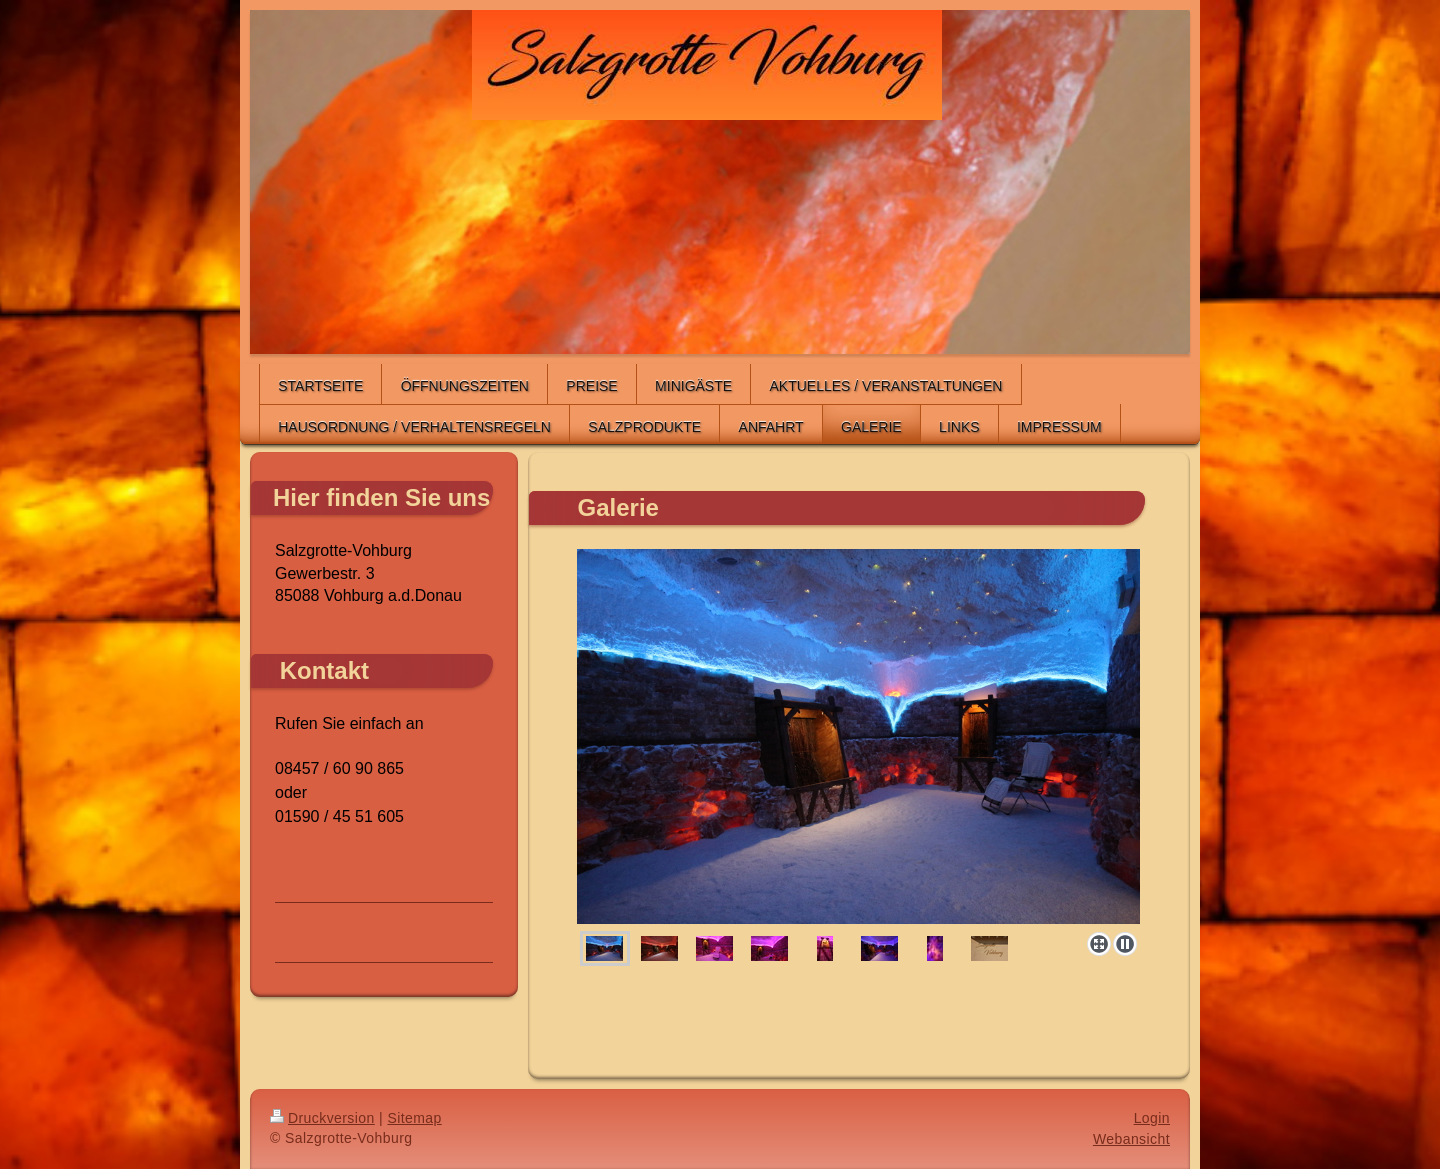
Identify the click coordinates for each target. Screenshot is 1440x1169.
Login (1152, 1118)
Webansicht (1131, 1139)
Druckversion (322, 1118)
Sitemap (414, 1118)
